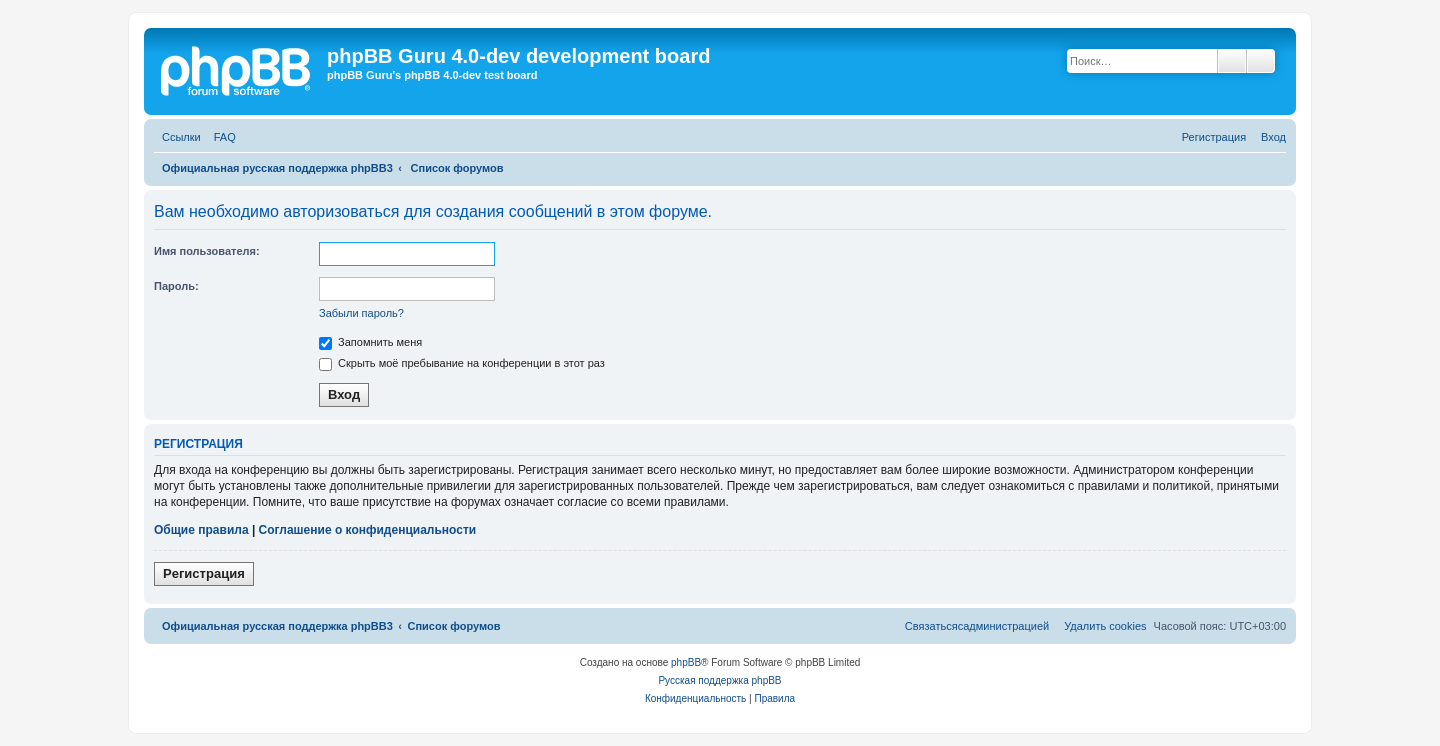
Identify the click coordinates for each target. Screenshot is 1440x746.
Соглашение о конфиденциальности (368, 530)
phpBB (686, 662)
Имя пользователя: (207, 251)
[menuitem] (221, 137)
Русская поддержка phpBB (719, 680)
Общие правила (201, 530)
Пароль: (176, 286)
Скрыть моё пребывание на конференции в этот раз (462, 363)
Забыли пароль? (361, 313)
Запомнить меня (370, 342)
